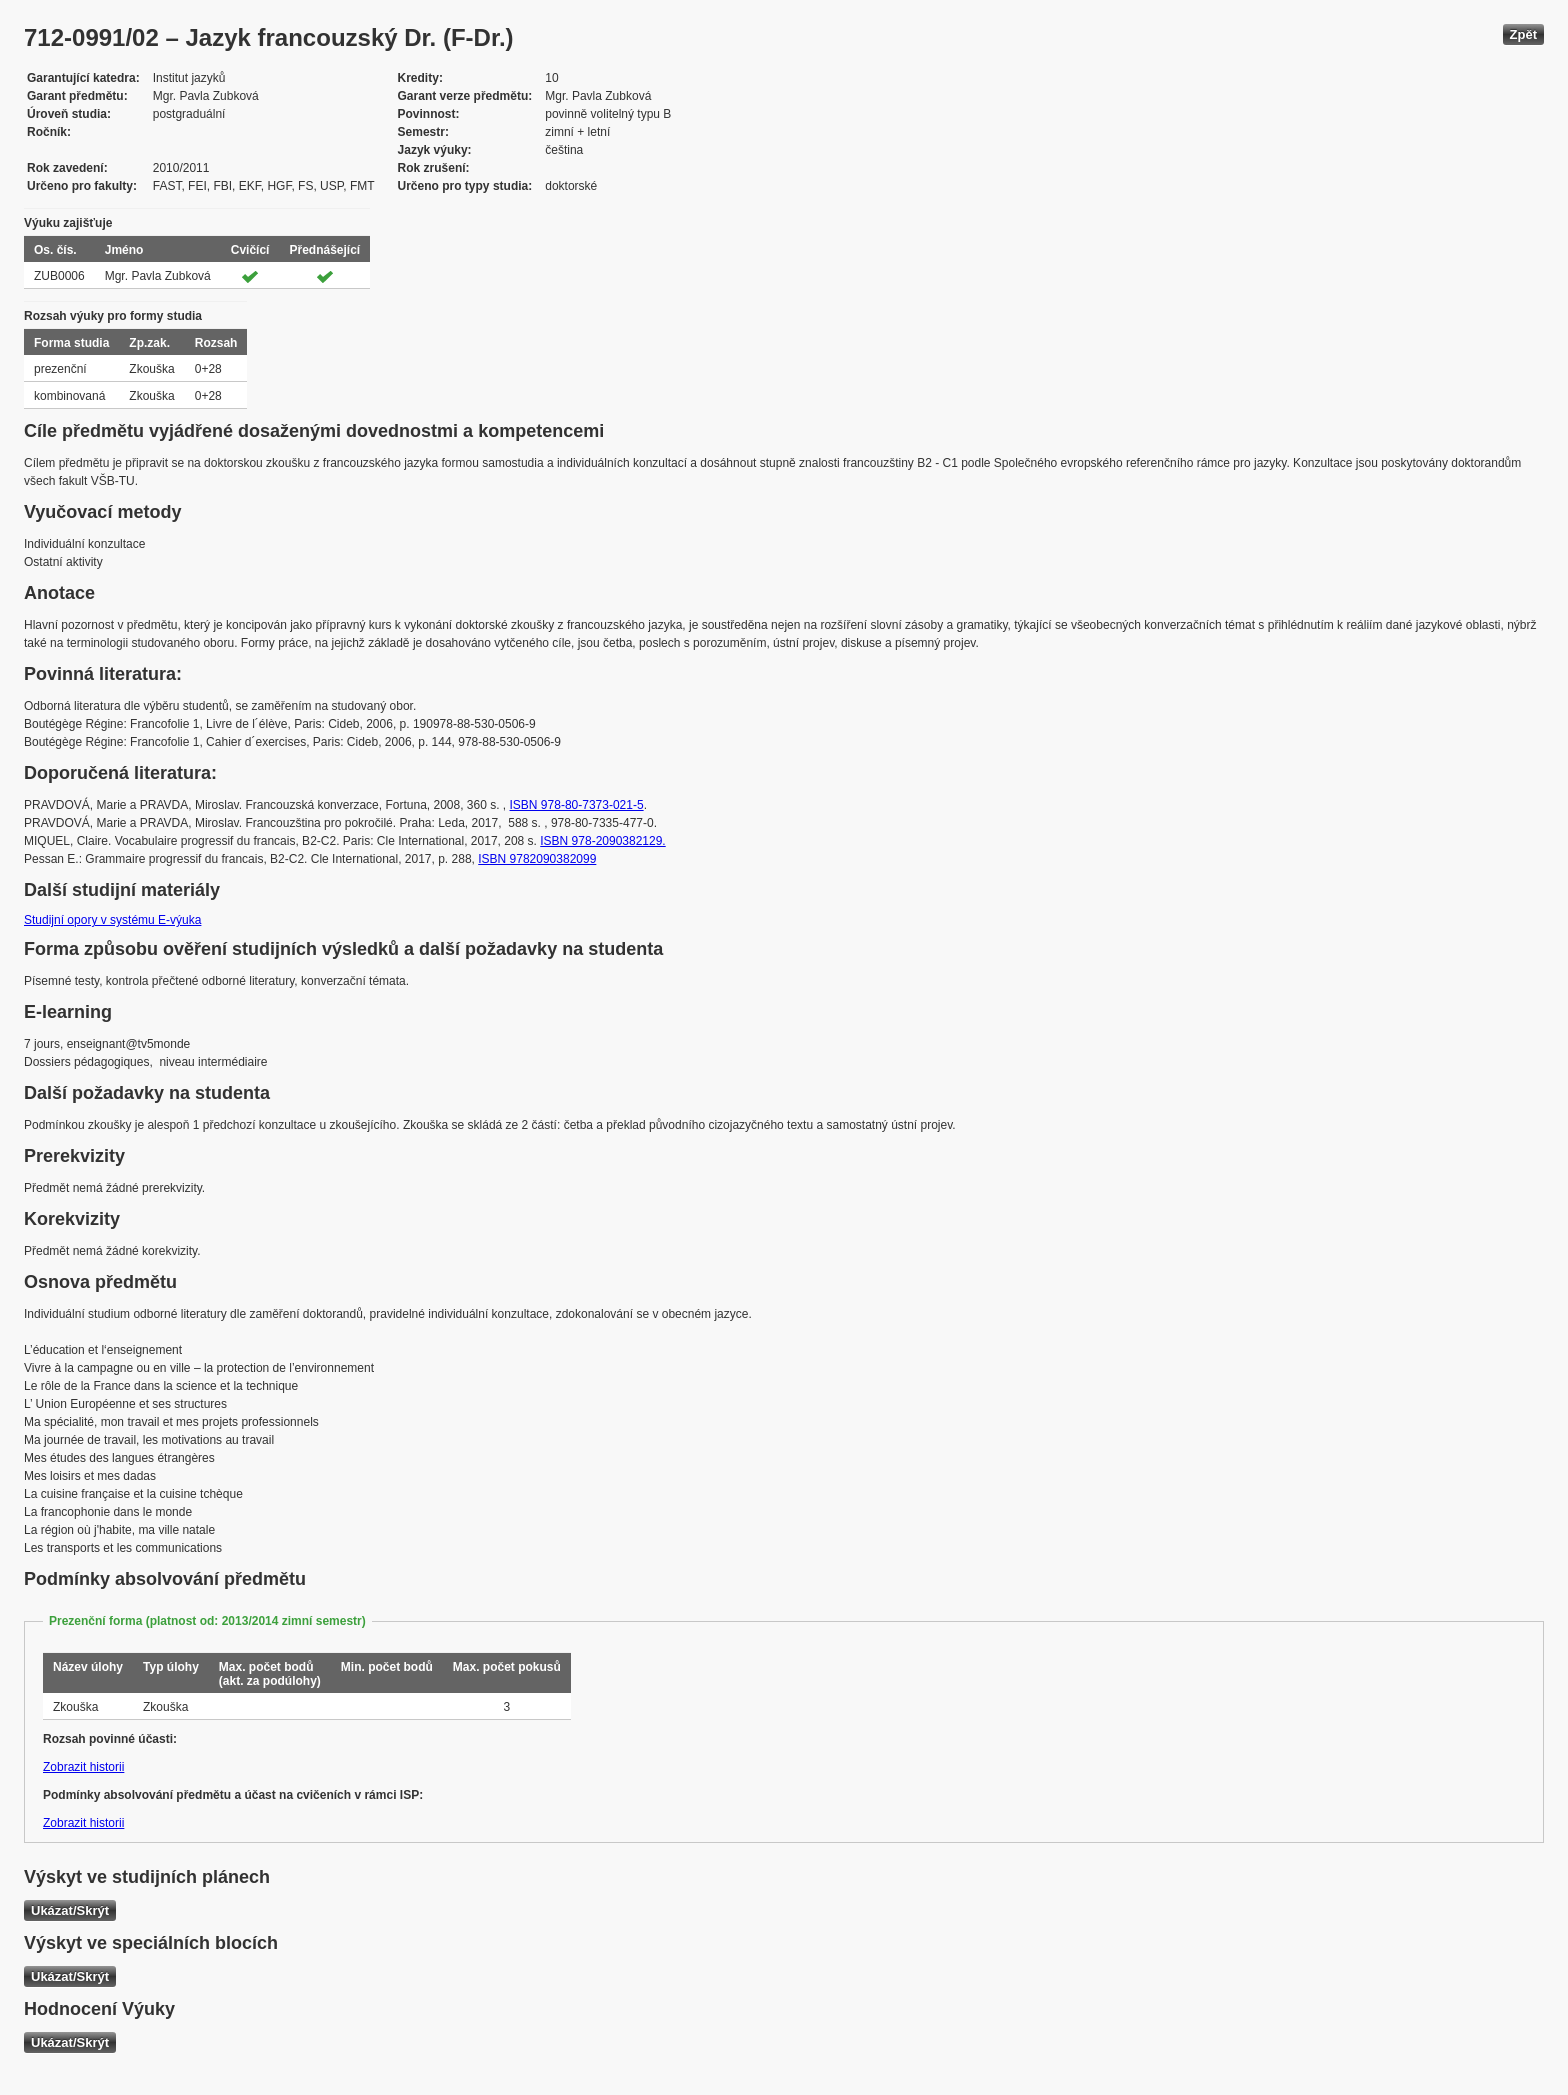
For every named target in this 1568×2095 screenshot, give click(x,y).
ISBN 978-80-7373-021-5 (577, 805)
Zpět (1523, 34)
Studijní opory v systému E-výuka (112, 920)
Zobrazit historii (83, 1767)
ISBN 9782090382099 (537, 859)
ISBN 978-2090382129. (602, 841)
